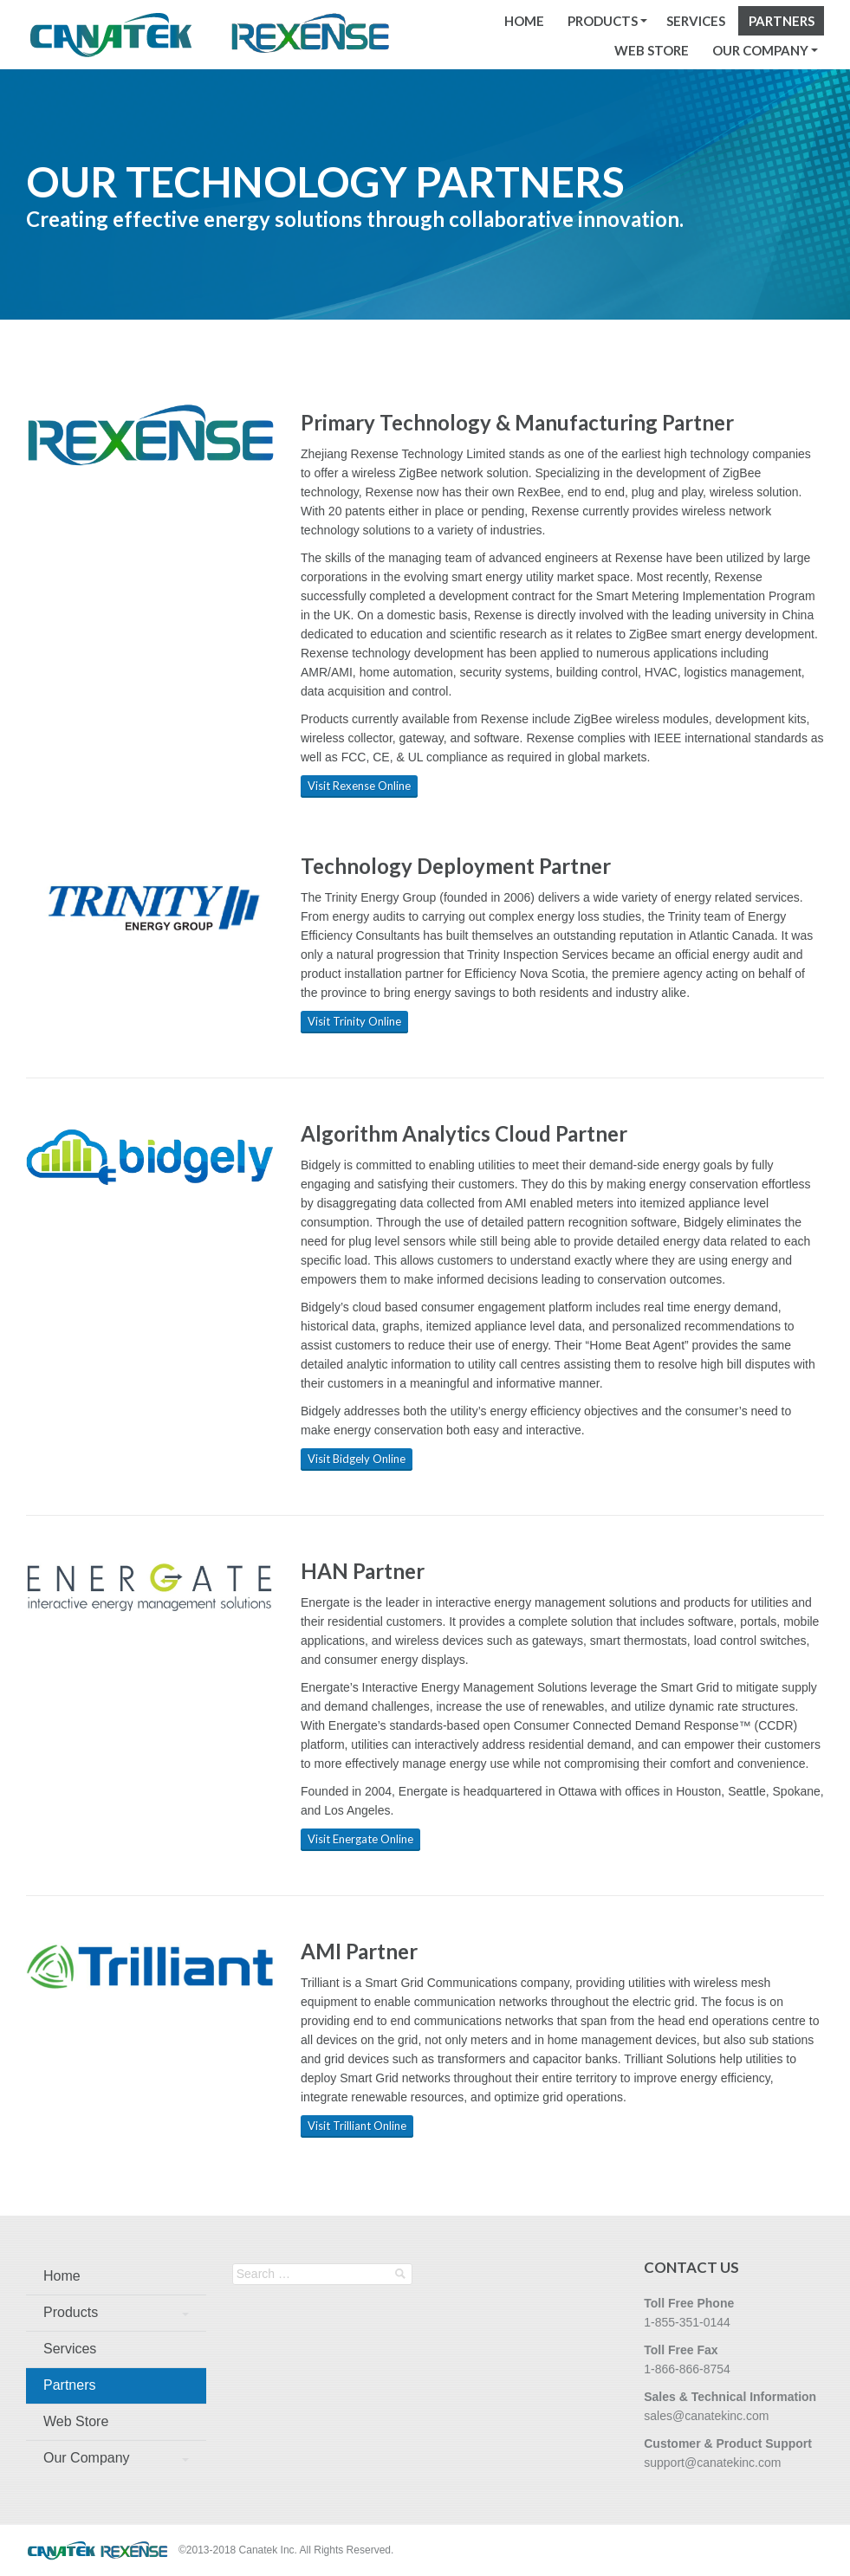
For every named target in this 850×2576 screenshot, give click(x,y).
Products (603, 21)
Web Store (651, 50)
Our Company (760, 50)
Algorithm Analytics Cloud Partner (464, 1133)
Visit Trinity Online (354, 1021)
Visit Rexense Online (359, 786)
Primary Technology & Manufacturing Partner (517, 422)
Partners (781, 21)
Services (695, 21)
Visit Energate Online (360, 1839)
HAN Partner (363, 1570)
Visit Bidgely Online (357, 1459)
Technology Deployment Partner (456, 865)
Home (524, 21)
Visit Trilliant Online (357, 2126)
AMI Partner (359, 1951)
